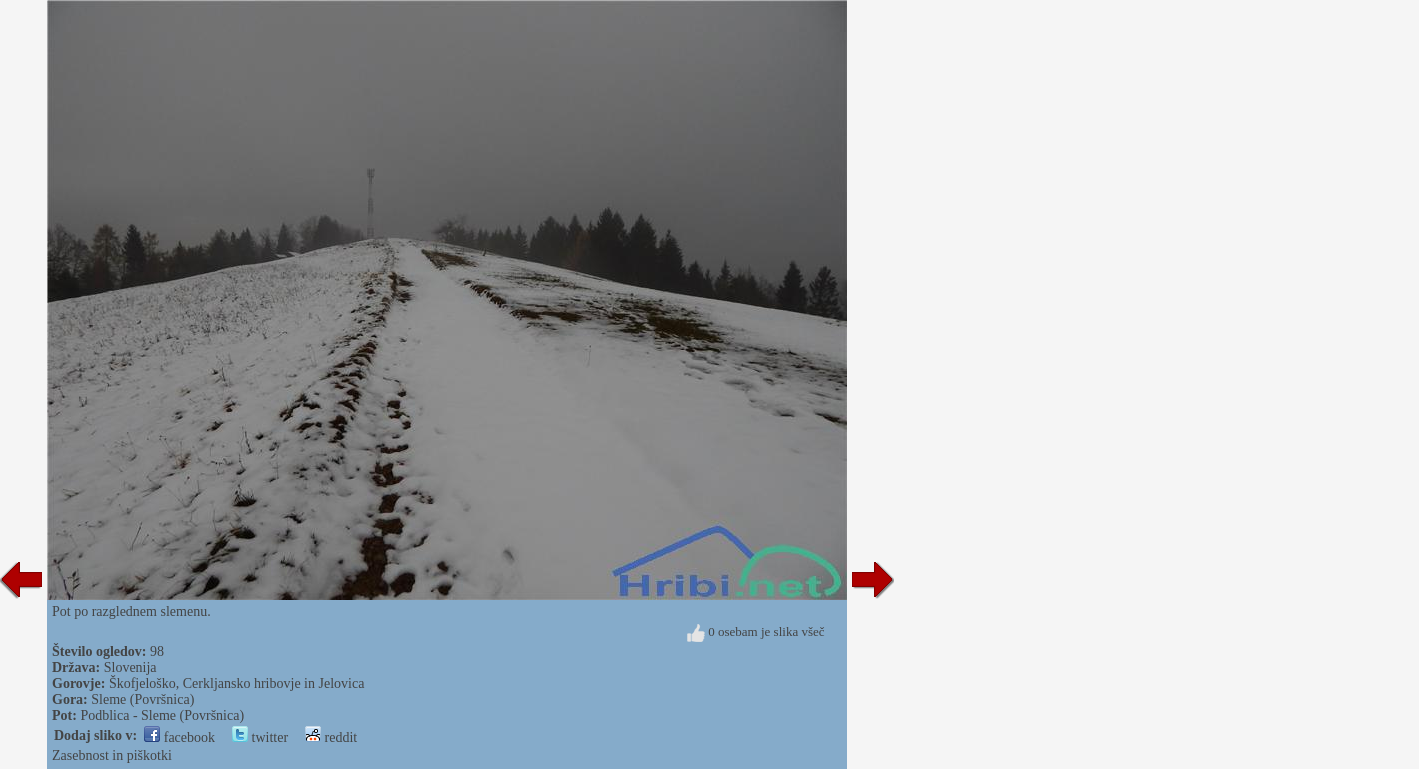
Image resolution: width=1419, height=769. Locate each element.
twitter (260, 737)
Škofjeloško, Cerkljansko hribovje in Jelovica (236, 683)
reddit (331, 737)
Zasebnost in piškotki (112, 755)
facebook (179, 737)
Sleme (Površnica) (142, 699)
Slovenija (130, 667)
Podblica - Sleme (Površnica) (162, 715)
